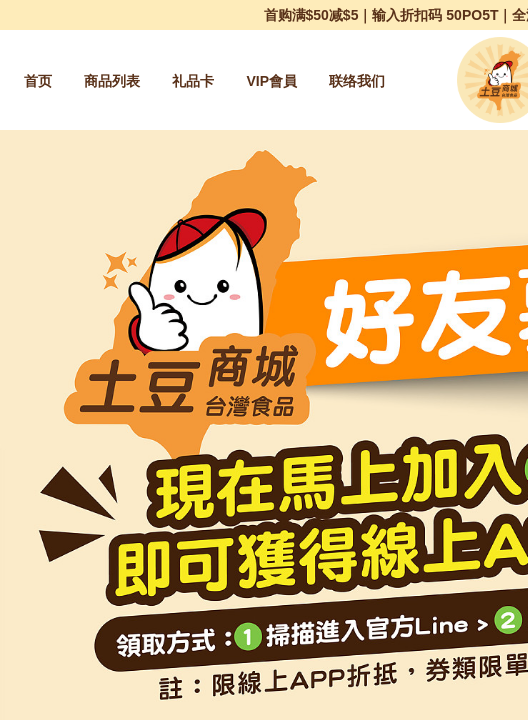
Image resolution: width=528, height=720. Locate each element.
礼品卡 (193, 81)
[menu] (200, 80)
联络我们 (357, 81)
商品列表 (112, 81)
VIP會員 (271, 81)
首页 (38, 81)
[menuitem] (38, 81)
